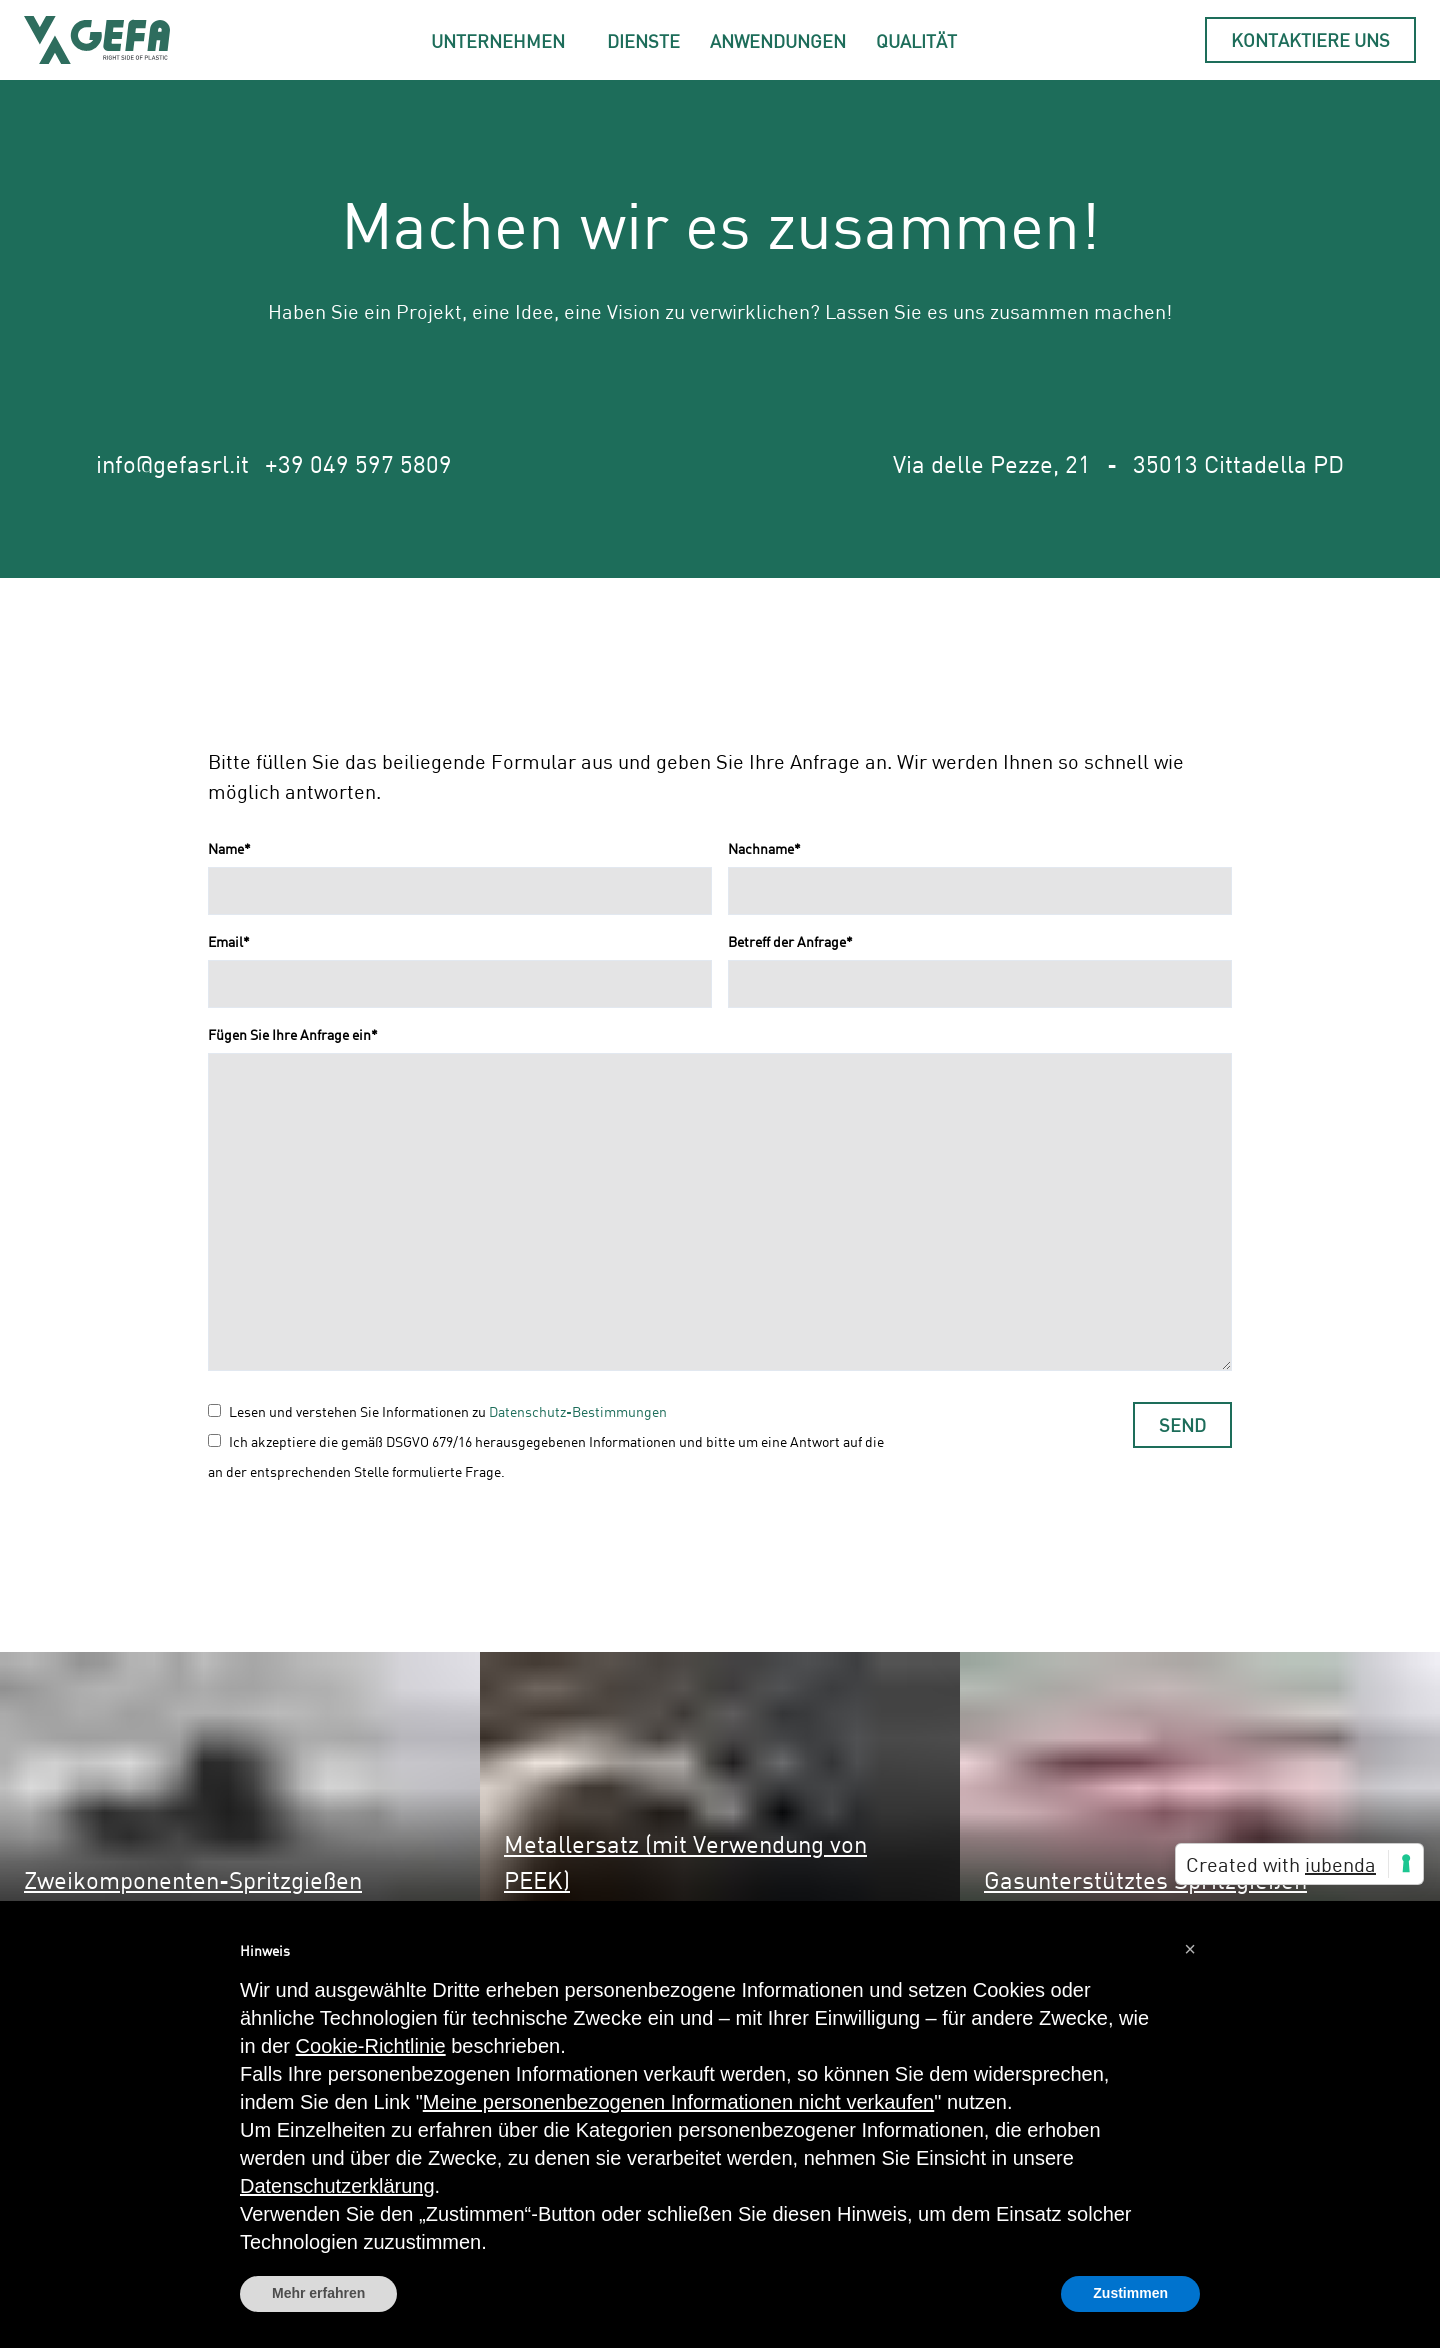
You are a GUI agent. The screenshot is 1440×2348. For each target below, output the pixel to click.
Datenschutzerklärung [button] (337, 2186)
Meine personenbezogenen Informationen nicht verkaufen (678, 2102)
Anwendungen (778, 41)
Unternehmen (498, 41)
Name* (229, 848)
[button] (1190, 1949)
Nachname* (764, 848)
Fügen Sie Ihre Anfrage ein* (293, 1034)
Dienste (643, 41)
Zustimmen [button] (1130, 2293)
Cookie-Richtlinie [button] (371, 2046)
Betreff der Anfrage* (790, 941)
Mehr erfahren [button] (318, 2293)
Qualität (916, 41)
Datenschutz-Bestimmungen (578, 1411)
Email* (229, 941)
